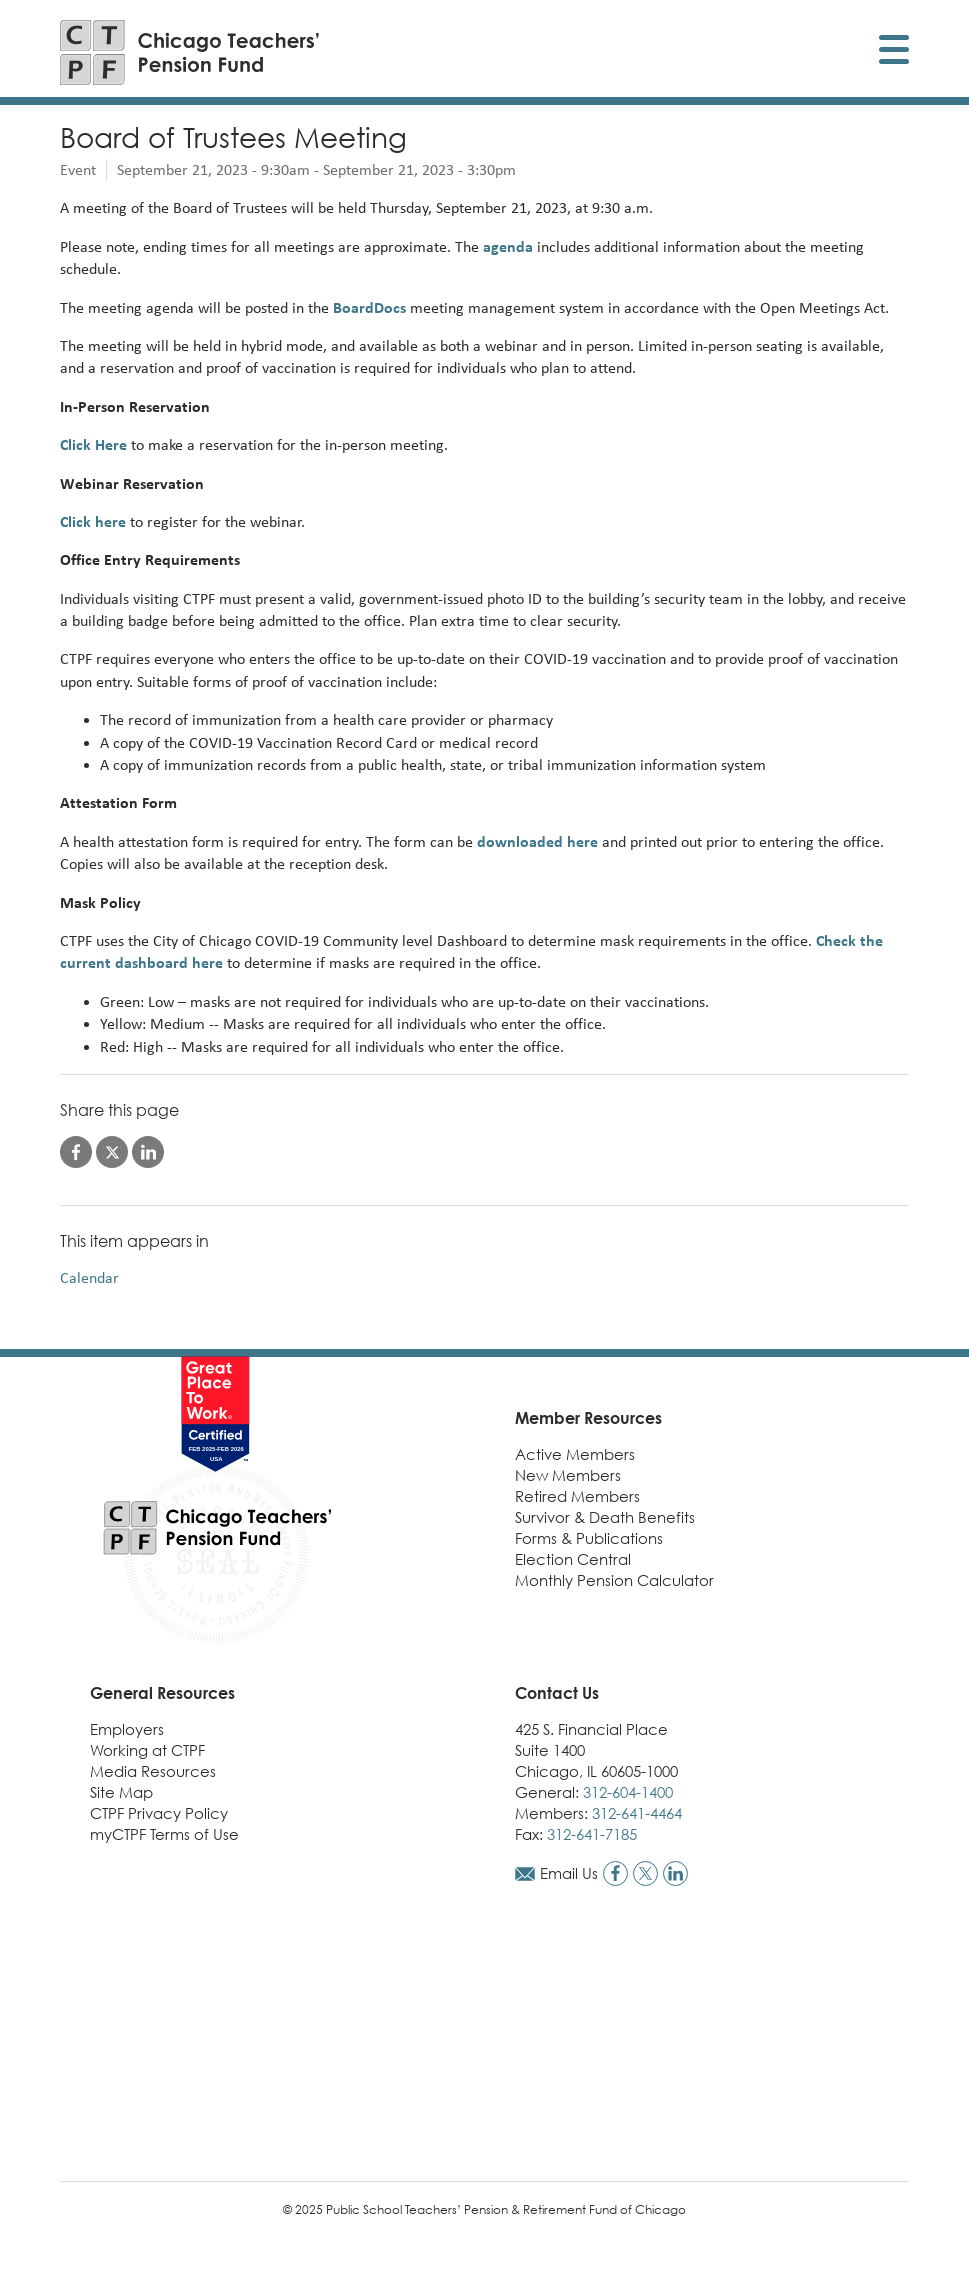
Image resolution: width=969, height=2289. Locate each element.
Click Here (95, 444)
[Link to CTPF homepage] (190, 52)
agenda (508, 246)
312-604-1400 (628, 1792)
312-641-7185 (592, 1834)
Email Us (569, 1873)
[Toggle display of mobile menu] (894, 52)
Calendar (89, 1277)
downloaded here (537, 841)
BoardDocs (369, 307)
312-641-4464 (637, 1813)
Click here (93, 521)
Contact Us (557, 1693)
